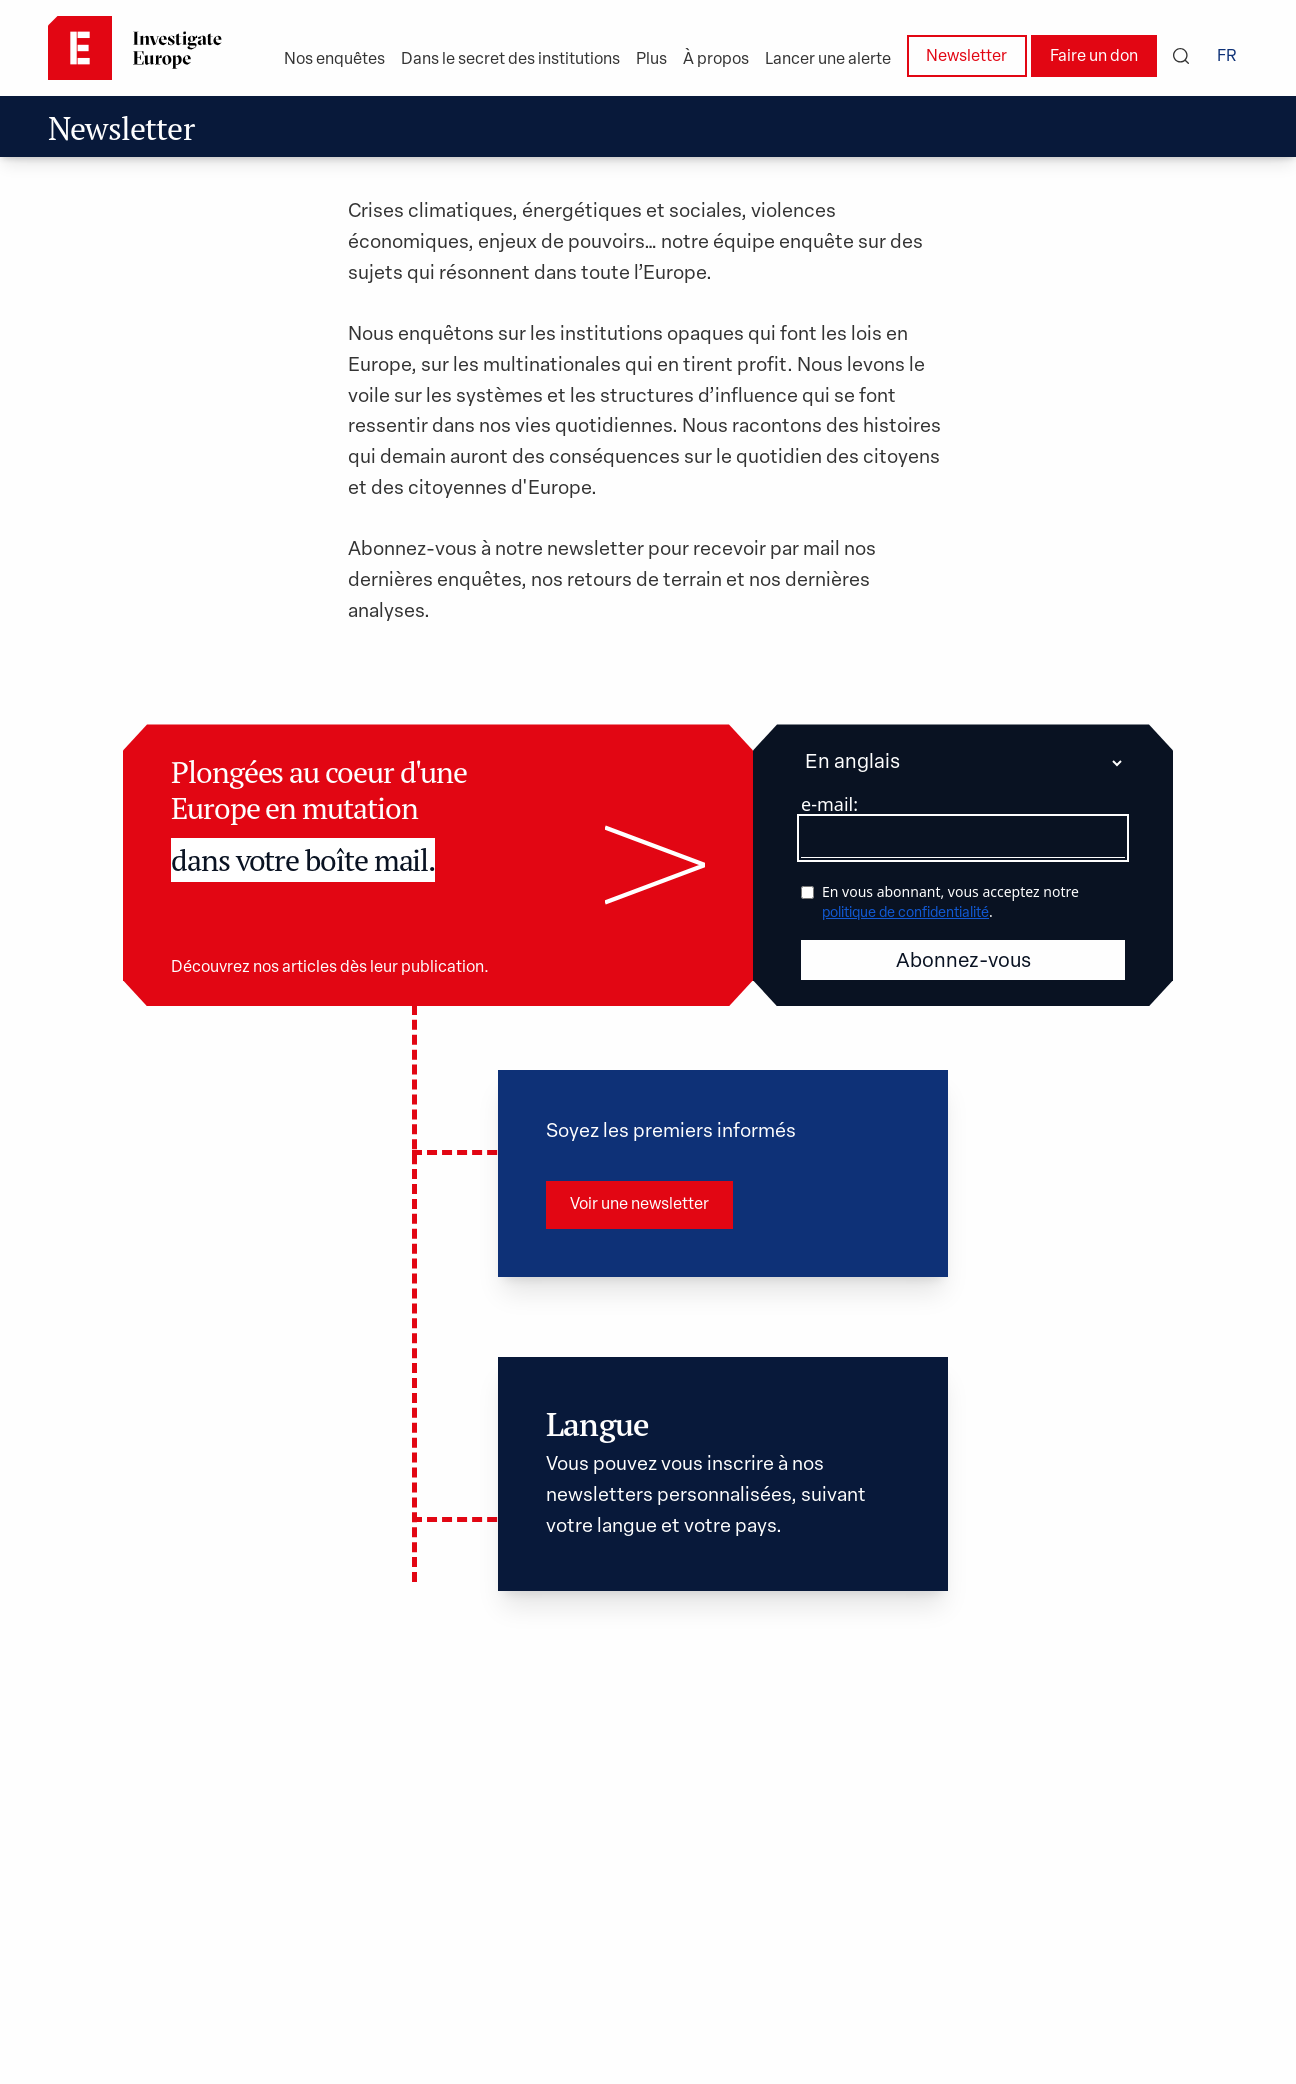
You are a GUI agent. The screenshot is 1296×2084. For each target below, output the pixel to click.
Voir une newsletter (639, 1066)
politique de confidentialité (905, 774)
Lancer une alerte (828, 60)
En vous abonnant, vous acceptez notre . (950, 762)
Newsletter (966, 57)
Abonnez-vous (963, 823)
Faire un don (1094, 57)
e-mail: (829, 665)
